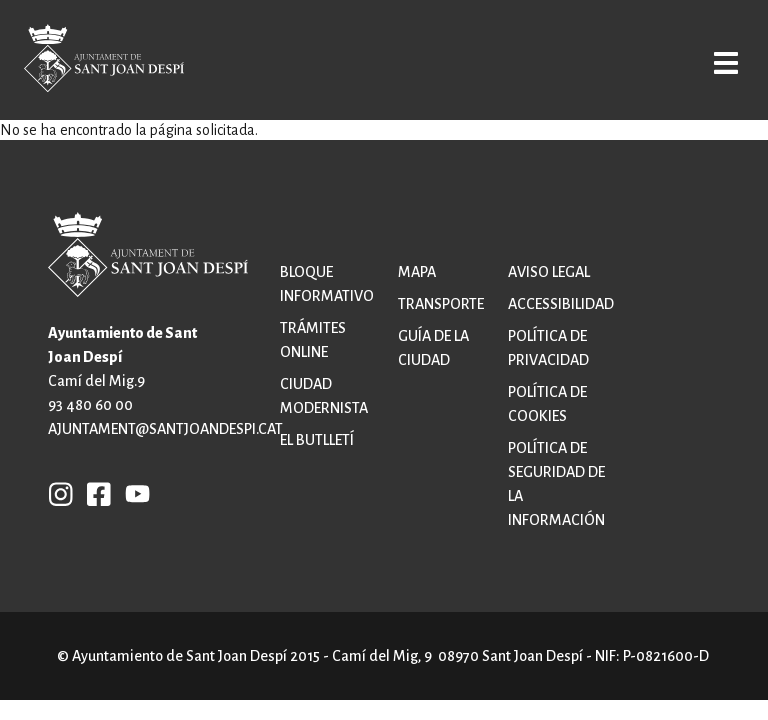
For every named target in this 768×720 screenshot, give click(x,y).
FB (94, 493)
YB (132, 493)
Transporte (441, 304)
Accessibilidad (561, 304)
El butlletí (317, 440)
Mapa (417, 272)
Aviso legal (549, 272)
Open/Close (721, 62)
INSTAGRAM (61, 493)
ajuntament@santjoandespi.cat (165, 429)
